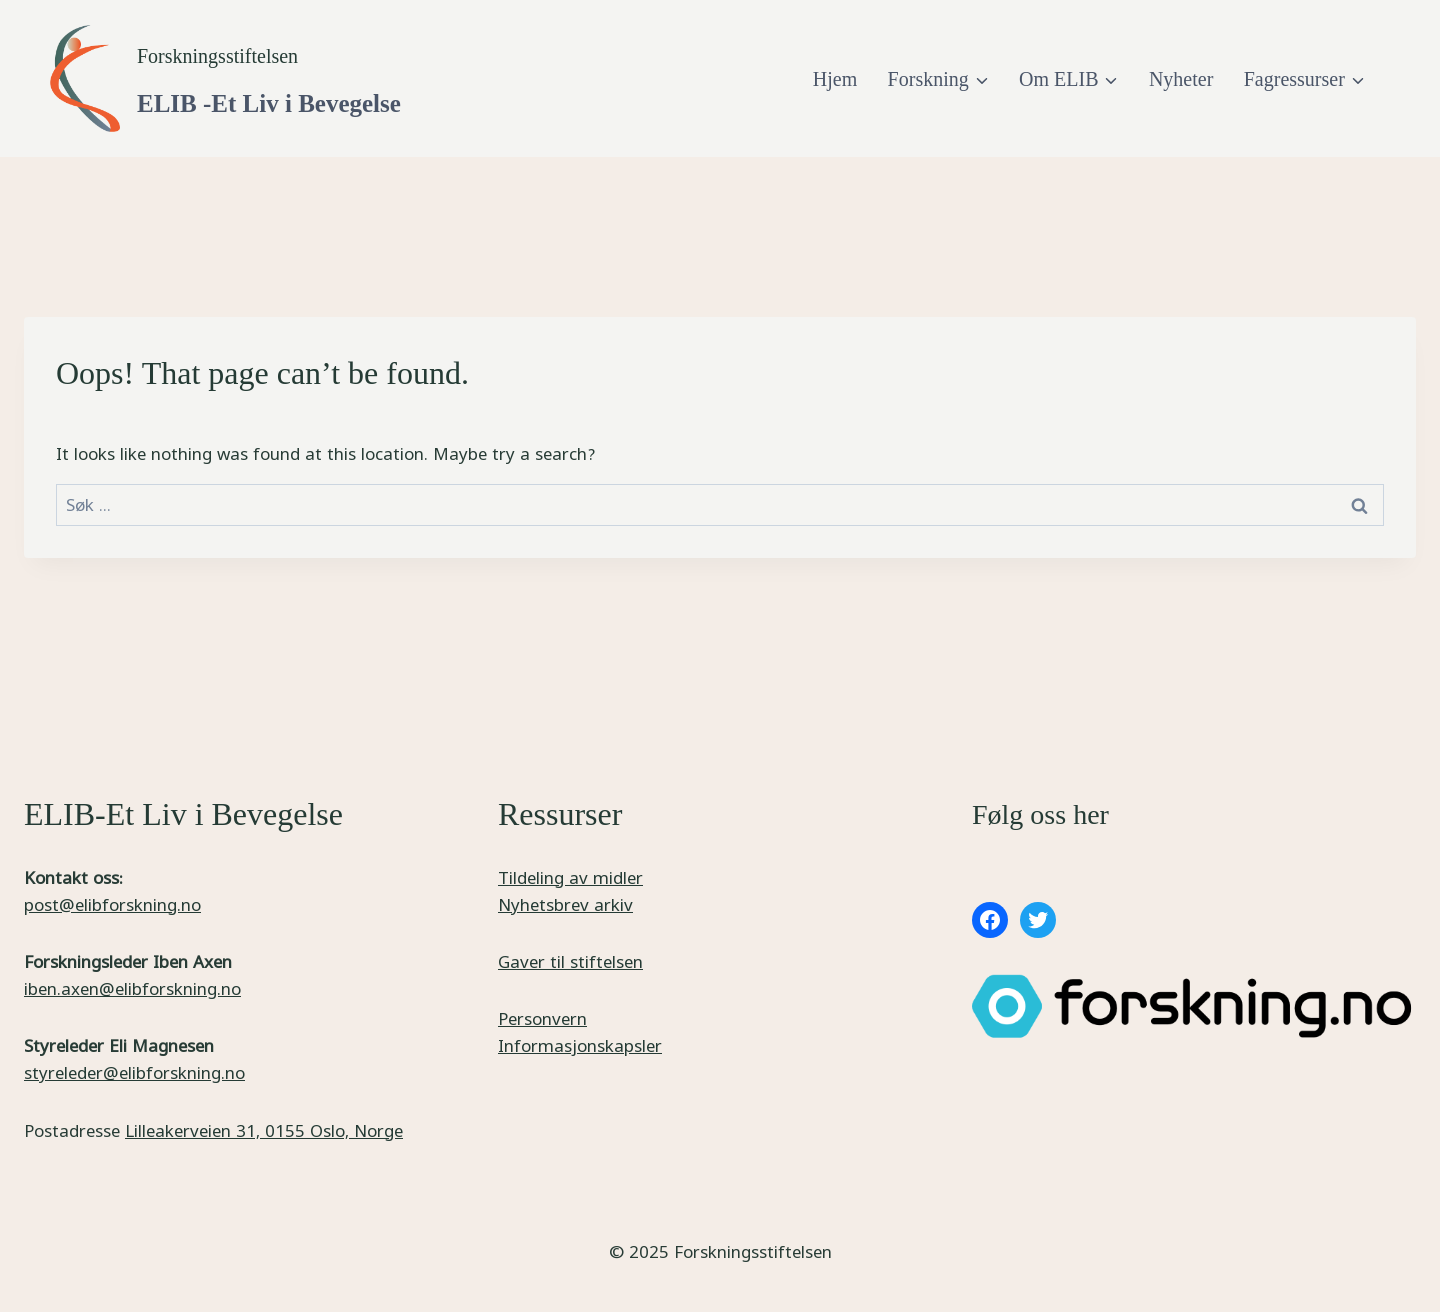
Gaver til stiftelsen (570, 961)
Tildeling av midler (570, 877)
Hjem (835, 79)
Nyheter (1181, 79)
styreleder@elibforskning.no (134, 1072)
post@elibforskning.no (112, 904)
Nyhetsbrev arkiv (565, 904)
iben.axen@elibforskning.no (132, 988)
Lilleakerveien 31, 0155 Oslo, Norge (264, 1130)
